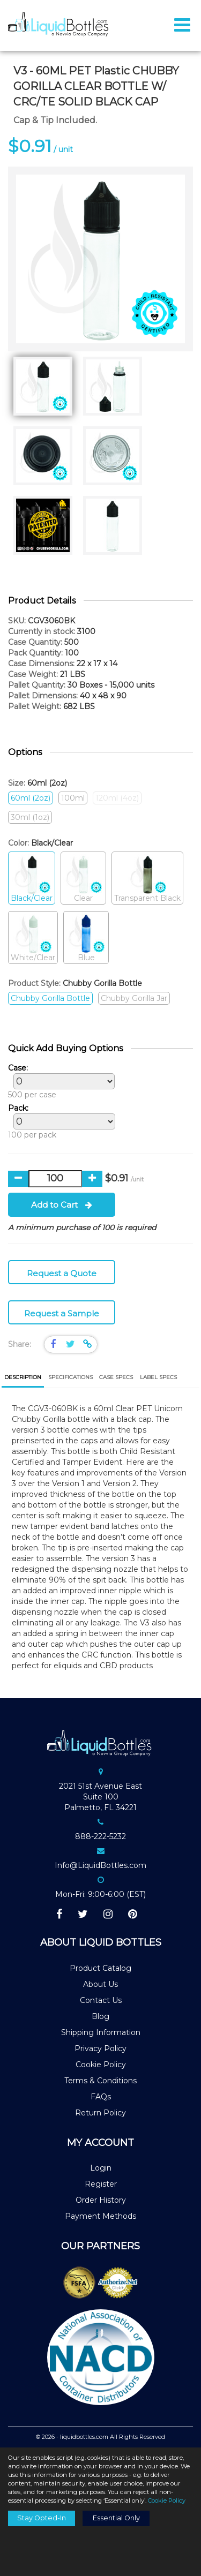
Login (100, 2168)
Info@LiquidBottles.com (100, 1865)
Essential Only (116, 2518)
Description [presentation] (22, 1377)
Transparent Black (147, 878)
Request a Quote (61, 1273)
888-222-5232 (100, 1836)
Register (101, 2184)
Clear (83, 878)
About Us (100, 1984)
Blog (100, 2016)
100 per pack (59, 1121)
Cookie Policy (101, 2064)
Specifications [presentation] (70, 1377)
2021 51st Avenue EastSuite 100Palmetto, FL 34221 (100, 1796)
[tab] (23, 1378)
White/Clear (33, 938)
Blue (86, 938)
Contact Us (101, 2000)
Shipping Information (100, 2032)
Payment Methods (100, 2216)
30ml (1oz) (30, 817)
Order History (101, 2200)
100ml (73, 798)
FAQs (101, 2097)
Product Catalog (100, 1968)
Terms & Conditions (100, 2080)
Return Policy (100, 2113)
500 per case (58, 1081)
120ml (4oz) (117, 798)
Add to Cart (61, 1205)
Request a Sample (61, 1313)
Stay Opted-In (41, 2518)
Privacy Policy (100, 2048)
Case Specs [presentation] (116, 1377)
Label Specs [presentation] (158, 1377)
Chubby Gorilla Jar (134, 998)
